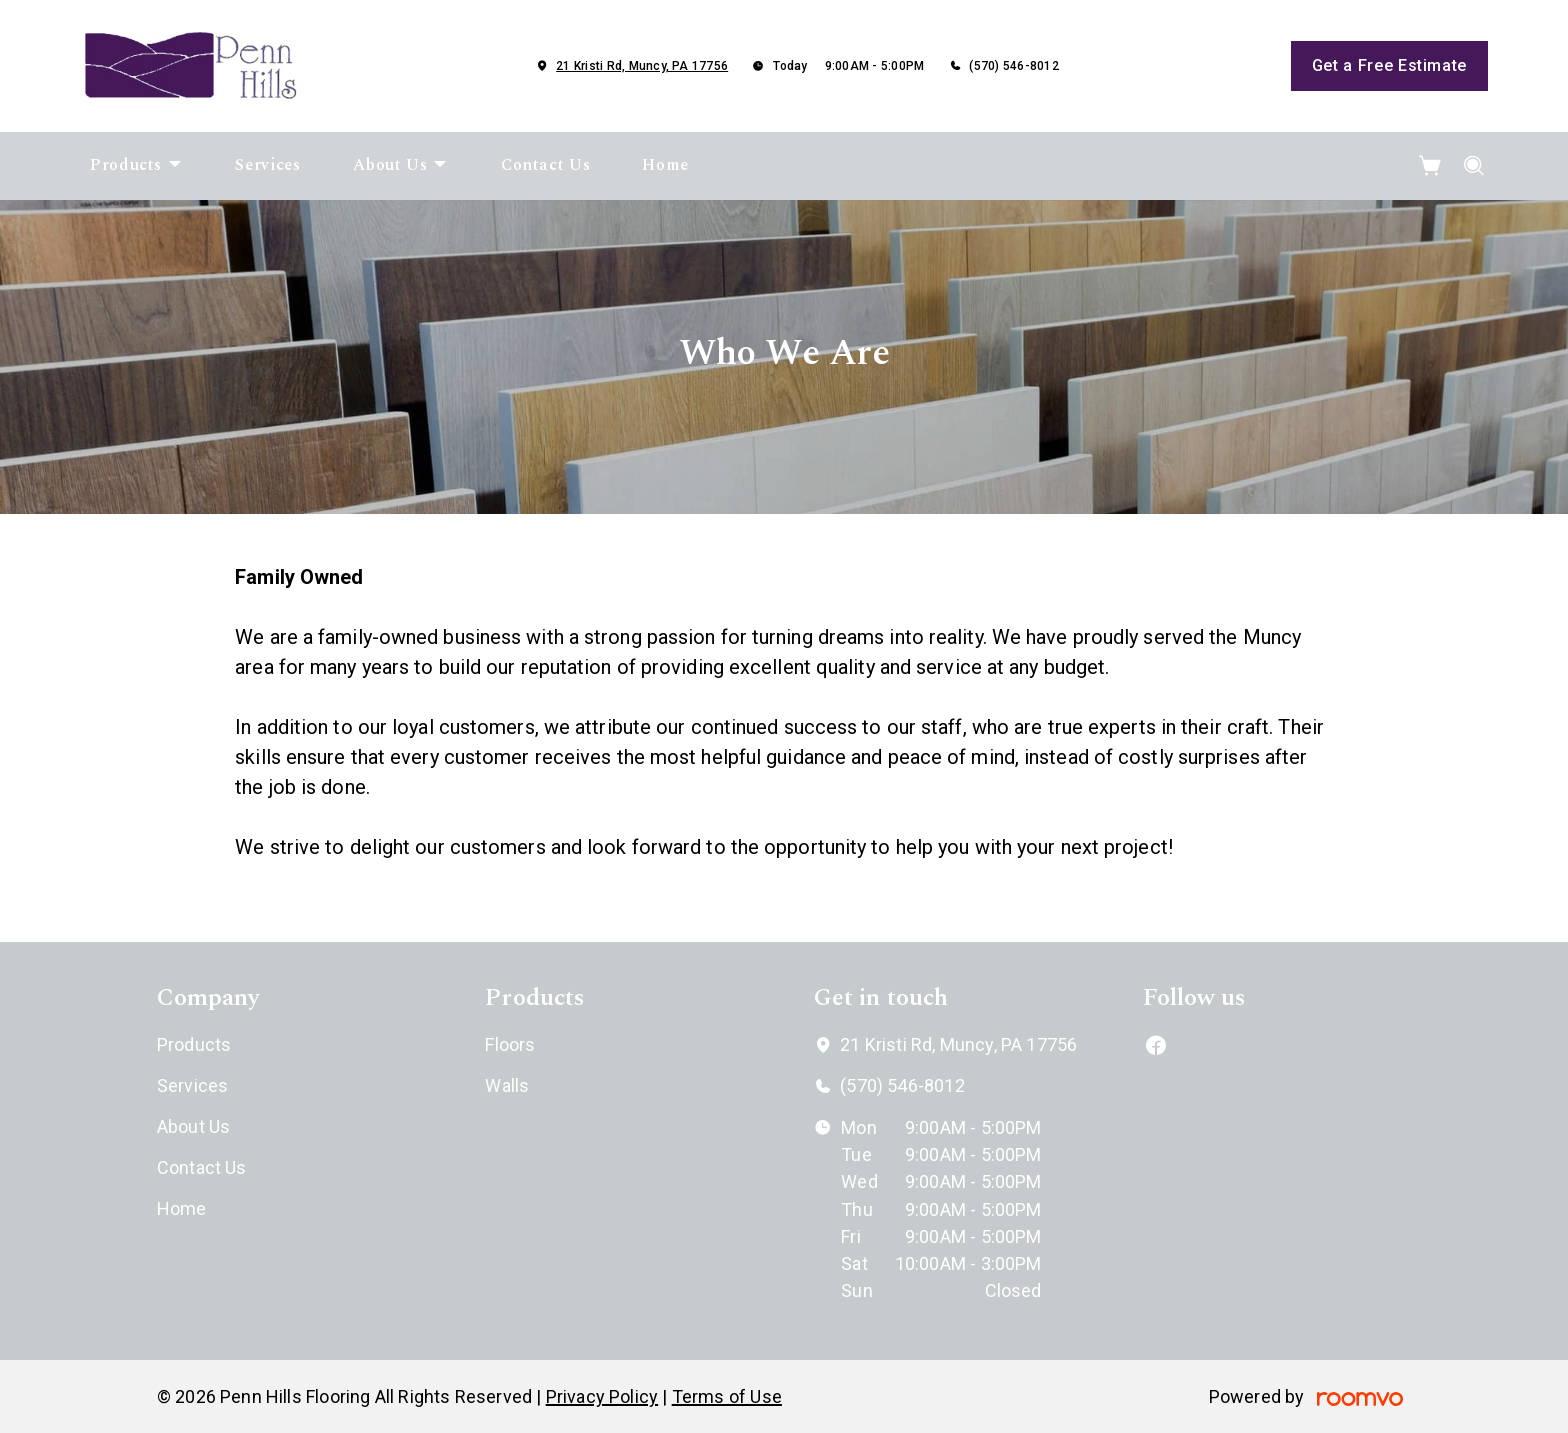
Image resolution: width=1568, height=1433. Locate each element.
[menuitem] (136, 166)
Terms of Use (727, 1396)
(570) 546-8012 (1013, 66)
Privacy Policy (602, 1396)
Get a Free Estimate (1389, 65)
